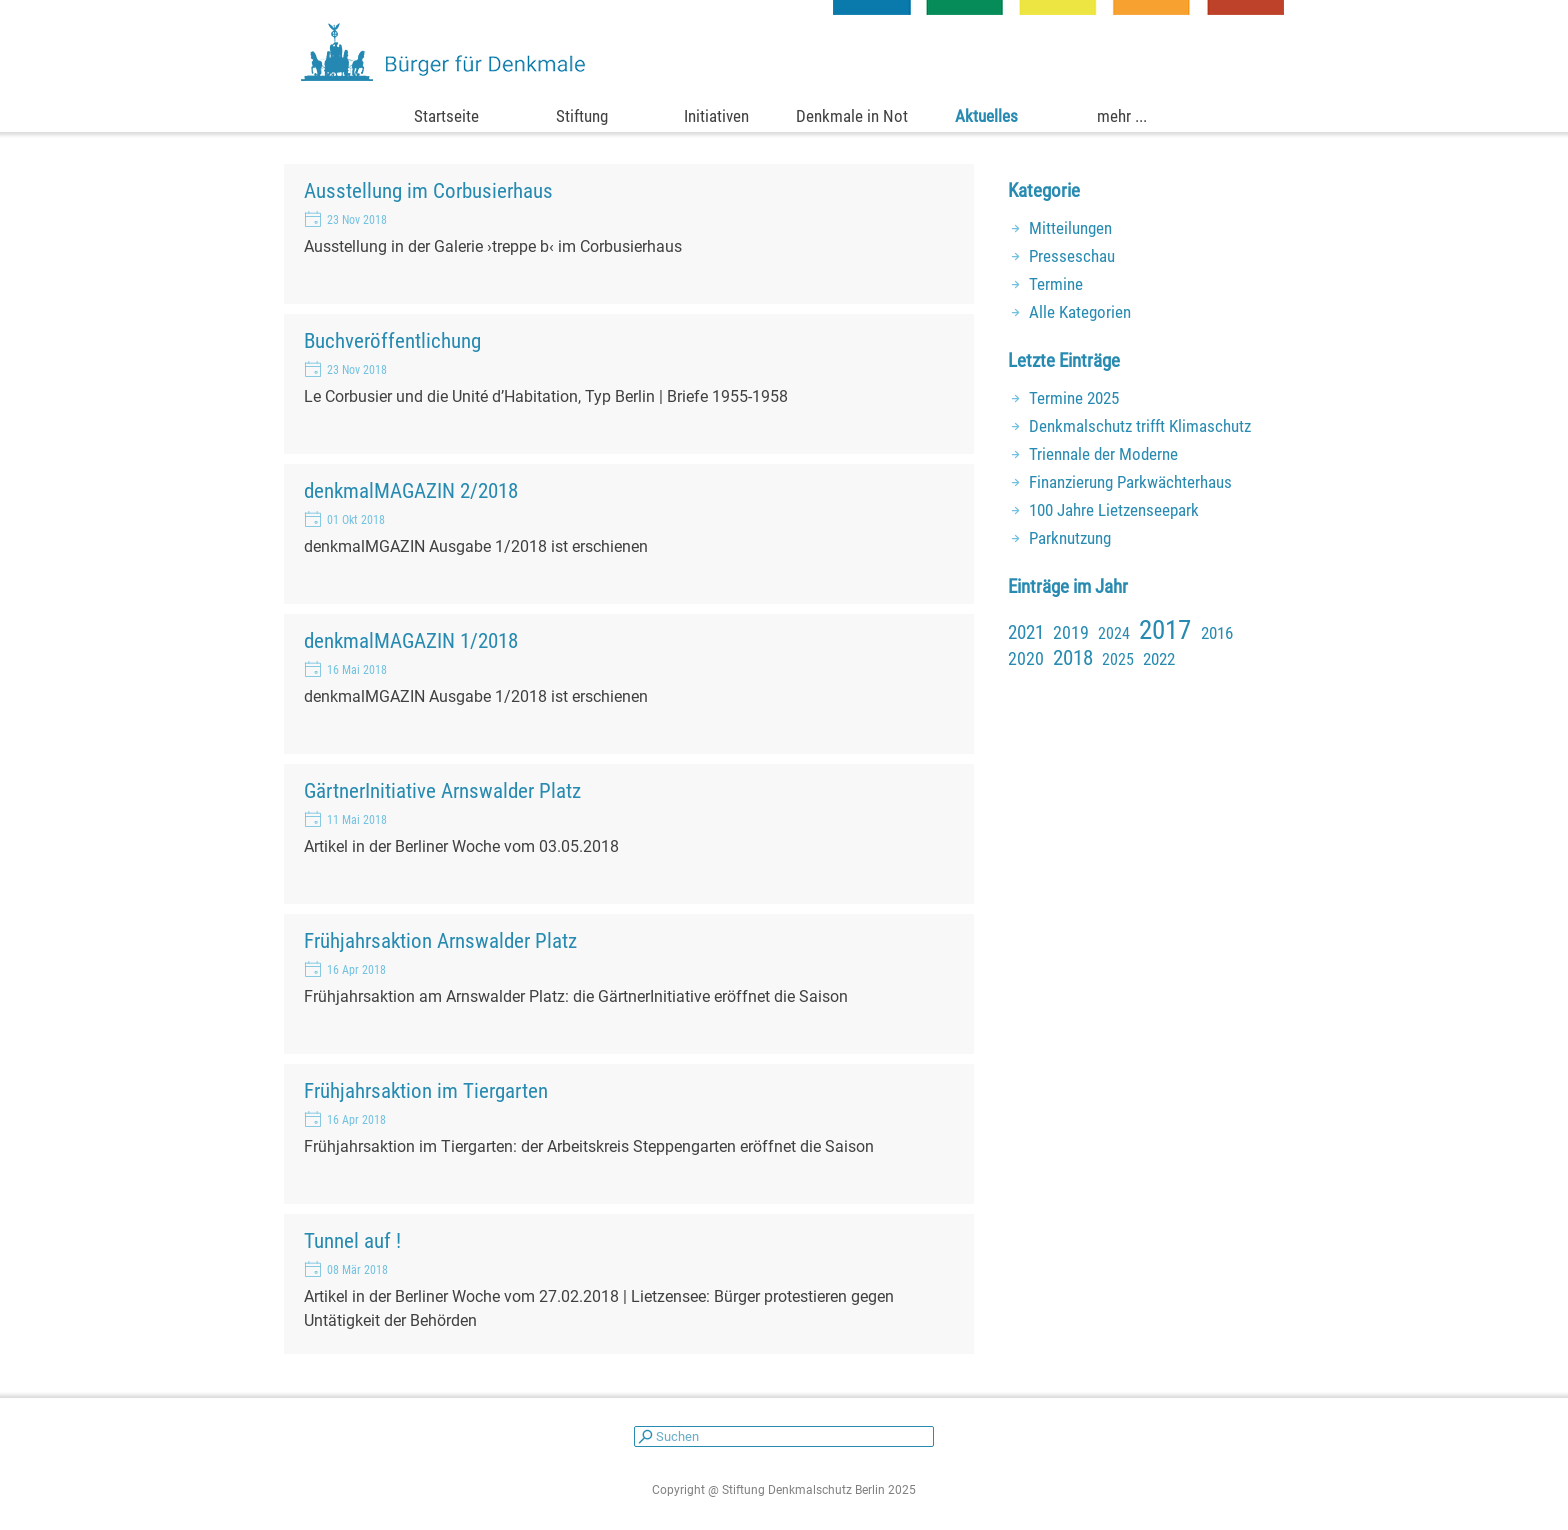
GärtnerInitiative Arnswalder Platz (442, 790)
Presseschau (1072, 256)
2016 (1217, 633)
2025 (1118, 659)
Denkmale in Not (852, 116)
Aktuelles (986, 116)
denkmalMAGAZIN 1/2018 (411, 640)
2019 (1071, 632)
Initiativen (716, 116)
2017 (1165, 630)
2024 (1114, 633)
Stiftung (582, 116)
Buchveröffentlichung (392, 340)
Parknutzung (1070, 538)
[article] (629, 234)
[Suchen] (784, 1436)
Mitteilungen (1070, 228)
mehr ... (1122, 116)
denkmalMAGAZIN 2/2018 (411, 490)
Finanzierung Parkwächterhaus (1130, 482)
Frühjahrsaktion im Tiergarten (426, 1090)
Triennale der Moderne (1103, 454)
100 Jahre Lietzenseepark (1114, 510)
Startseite (446, 116)
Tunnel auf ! (352, 1240)
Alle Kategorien (1080, 312)
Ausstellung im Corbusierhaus (428, 190)
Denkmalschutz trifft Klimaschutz (1140, 426)
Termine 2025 (1074, 398)
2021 (1026, 633)
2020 (1026, 658)
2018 (1073, 658)
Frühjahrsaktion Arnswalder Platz (440, 940)
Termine (1056, 284)
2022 (1159, 659)
